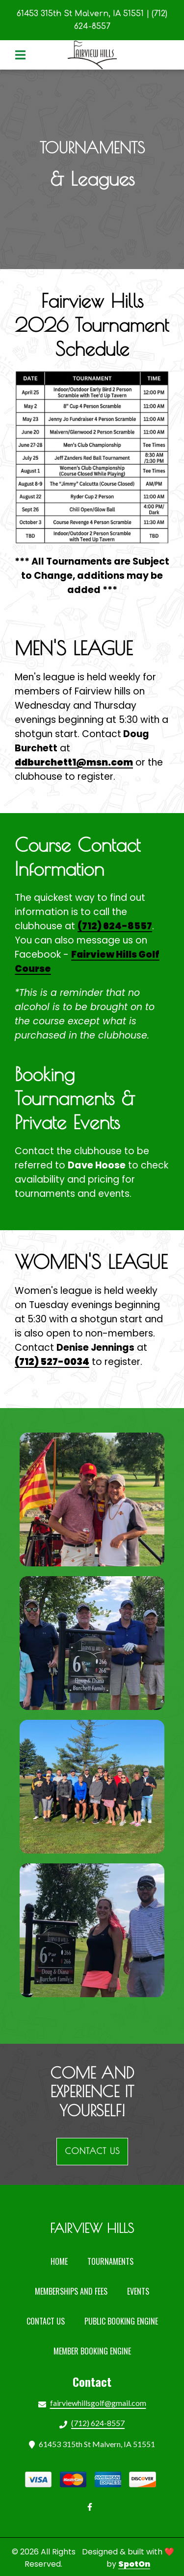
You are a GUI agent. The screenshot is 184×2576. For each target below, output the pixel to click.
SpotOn (134, 2564)
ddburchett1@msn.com (74, 762)
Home (62, 2261)
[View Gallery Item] (92, 1499)
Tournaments (113, 2261)
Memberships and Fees (74, 2291)
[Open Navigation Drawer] (20, 55)
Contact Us (48, 2321)
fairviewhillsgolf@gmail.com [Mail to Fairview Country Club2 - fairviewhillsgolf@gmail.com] (98, 2402)
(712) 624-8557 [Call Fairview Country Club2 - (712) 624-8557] (98, 2422)
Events (141, 2291)
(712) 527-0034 (52, 1361)
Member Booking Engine (95, 2351)
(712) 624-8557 (115, 926)
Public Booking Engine (124, 2321)
